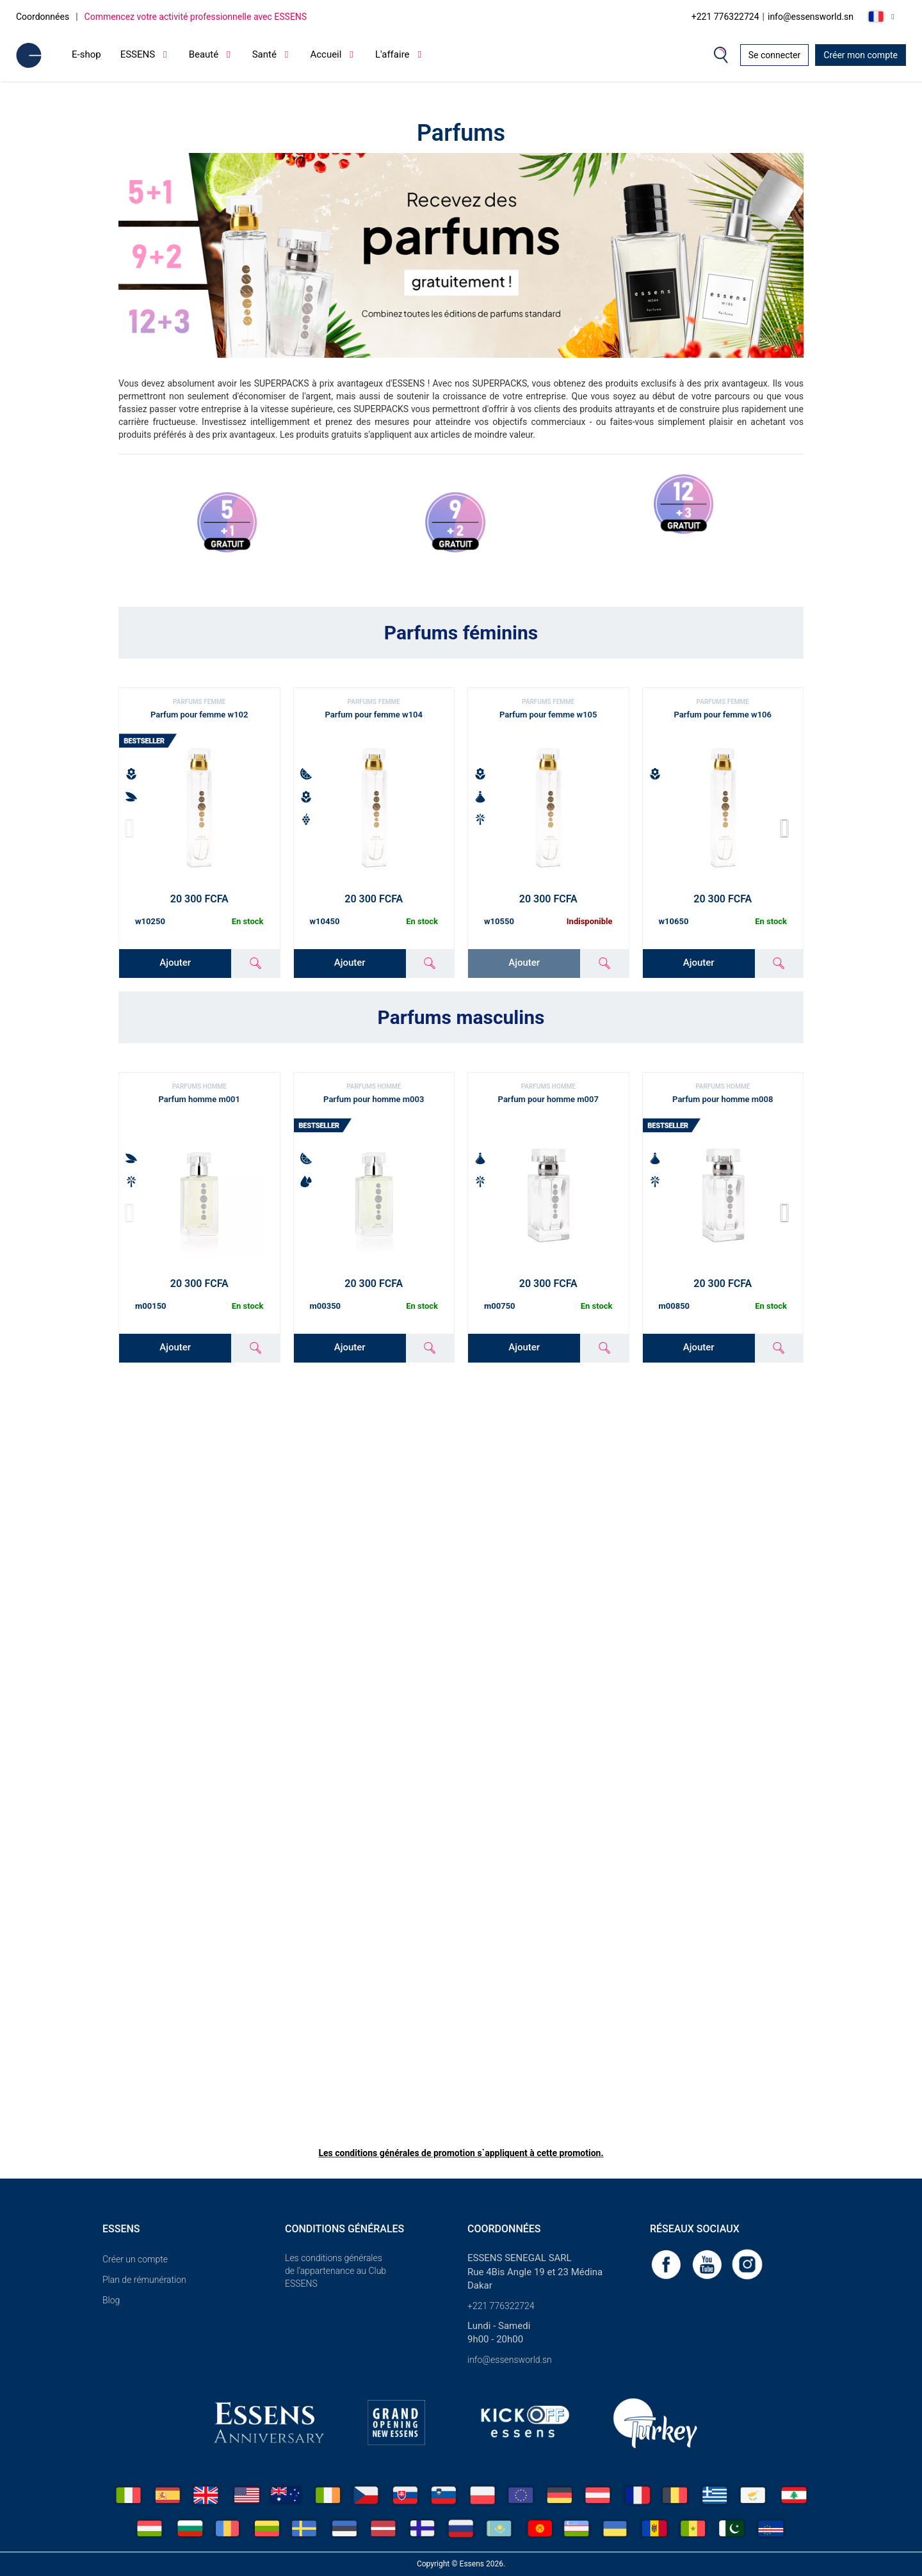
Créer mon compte (860, 55)
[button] (788, 828)
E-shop (86, 54)
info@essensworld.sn (810, 17)
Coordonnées (42, 17)
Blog (111, 2300)
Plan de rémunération (144, 2280)
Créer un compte (135, 2259)
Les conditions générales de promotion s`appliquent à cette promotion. (460, 2153)
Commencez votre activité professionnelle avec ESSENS (196, 17)
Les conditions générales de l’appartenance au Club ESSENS (335, 2271)
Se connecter (774, 55)
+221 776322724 (725, 17)
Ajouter (175, 962)
